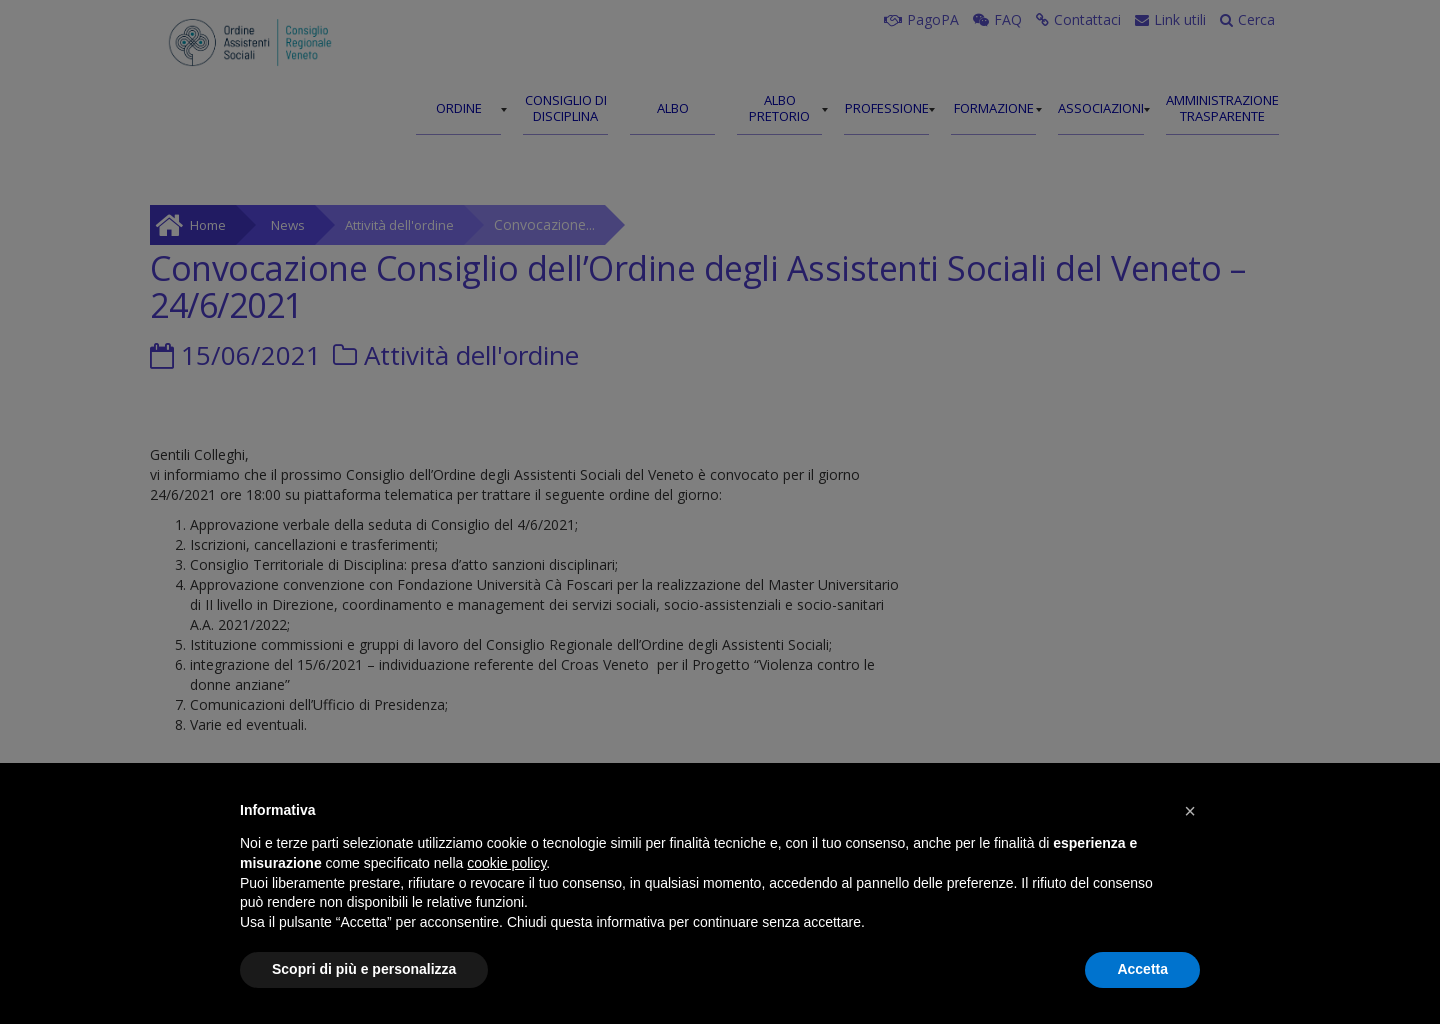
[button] (1190, 811)
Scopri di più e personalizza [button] (364, 969)
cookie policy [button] (506, 863)
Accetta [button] (1142, 969)
